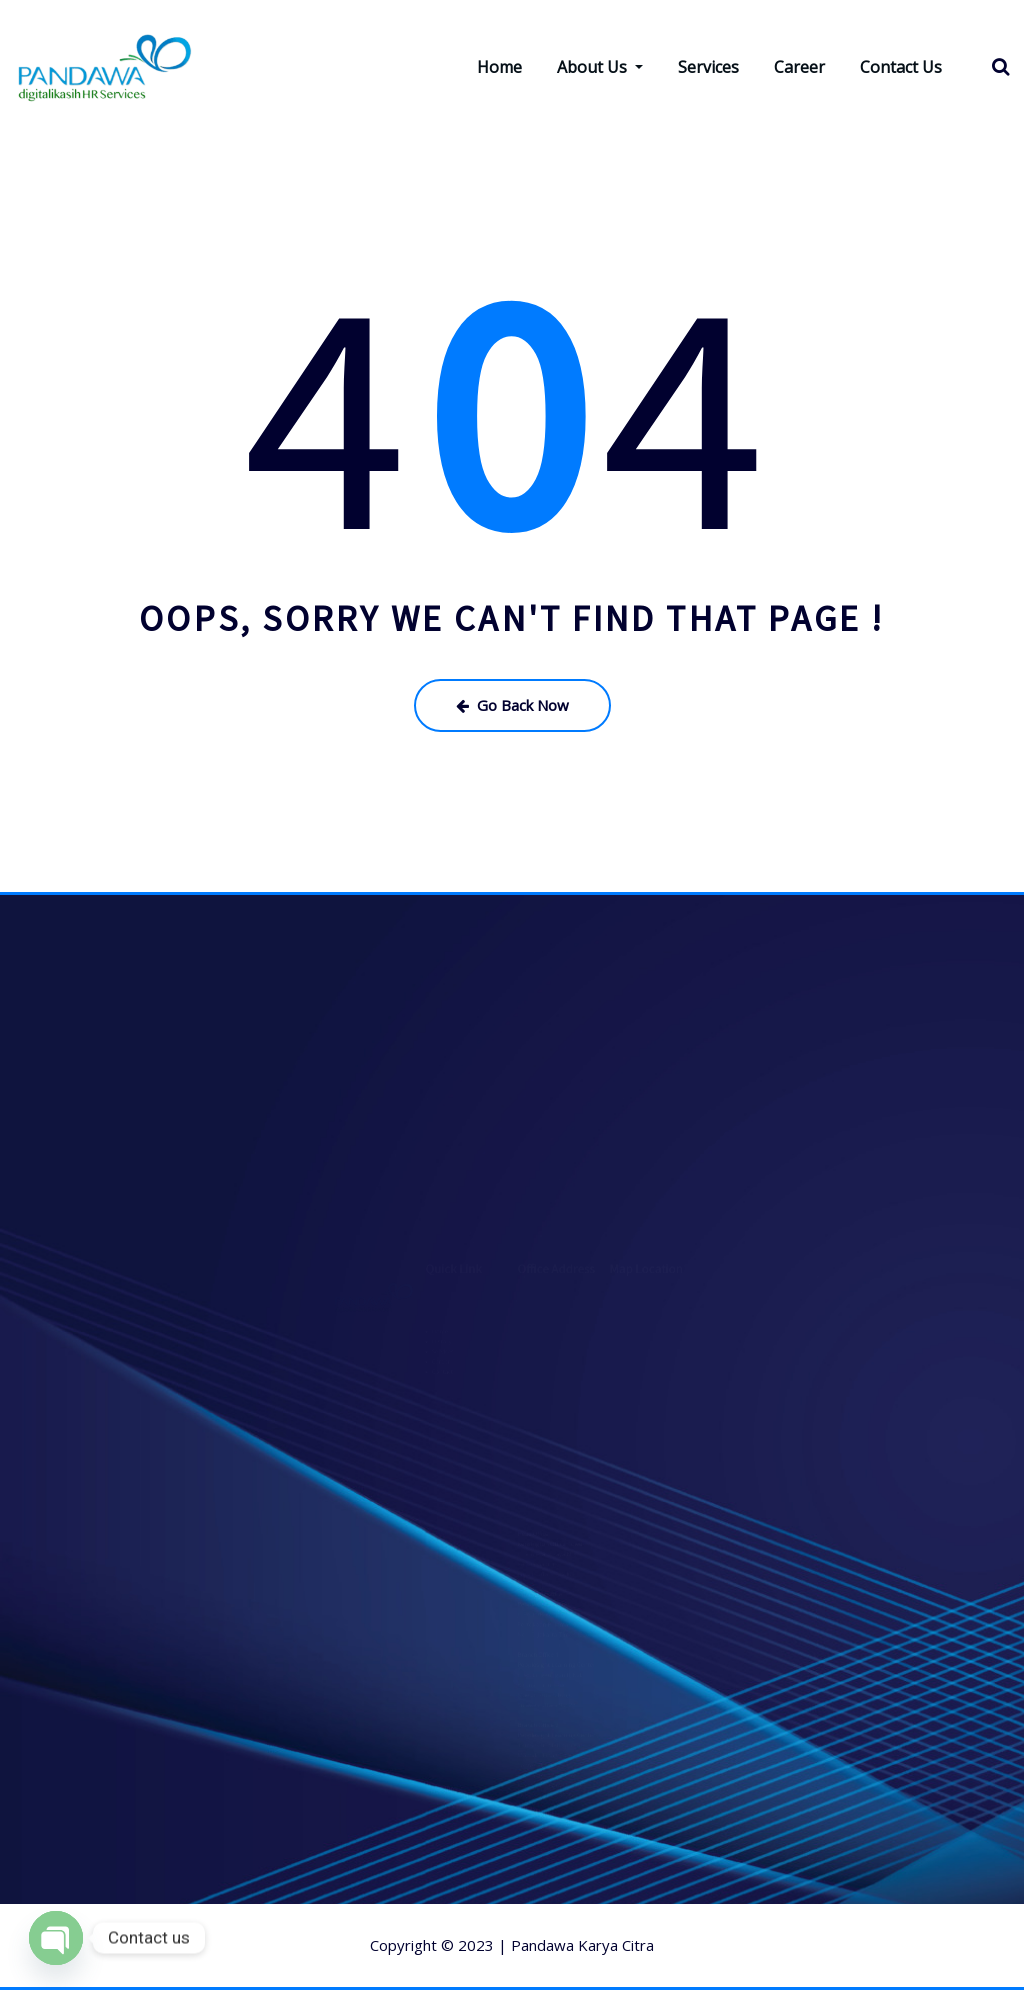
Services (708, 67)
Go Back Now (512, 705)
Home (499, 67)
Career (799, 67)
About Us (600, 67)
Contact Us (901, 67)
